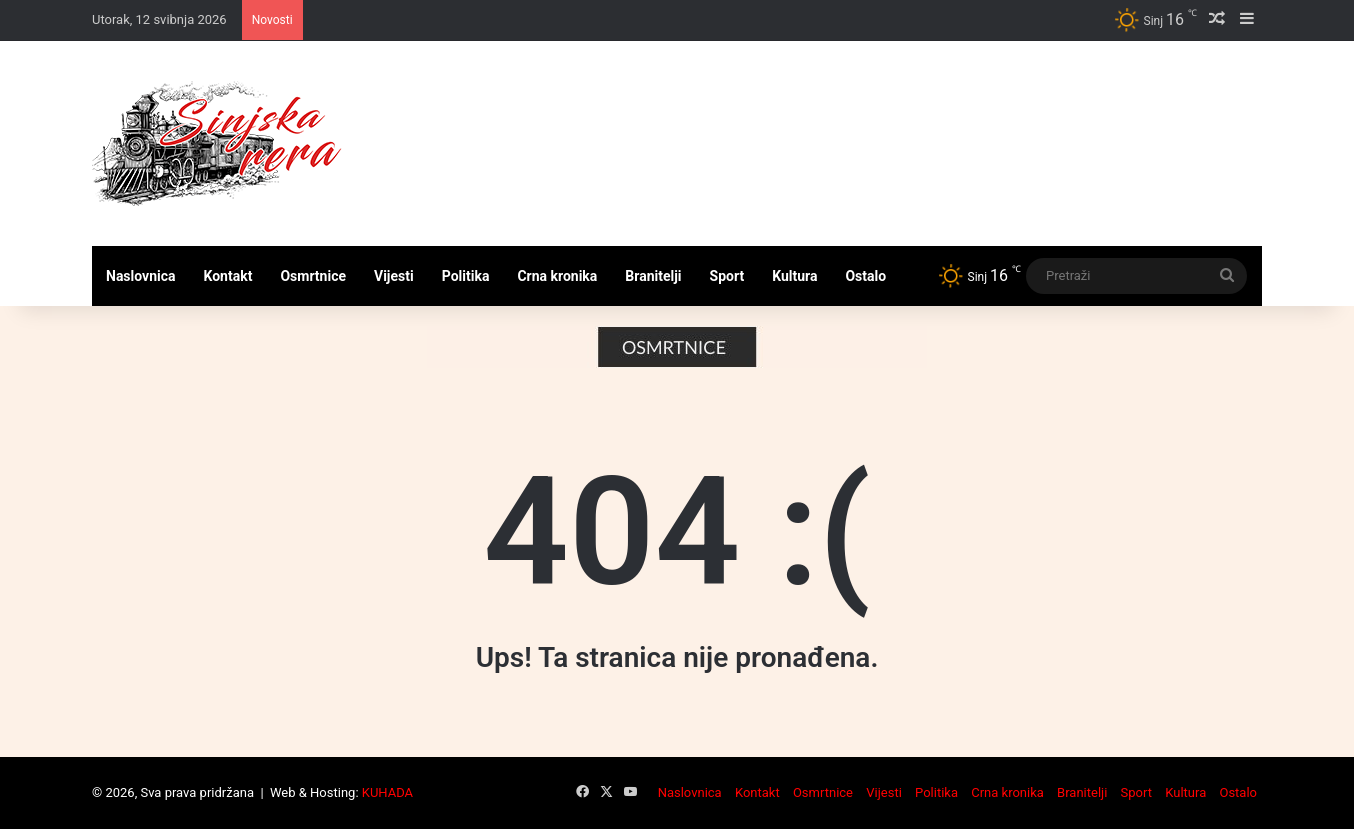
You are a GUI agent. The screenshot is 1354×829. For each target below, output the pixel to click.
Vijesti (394, 276)
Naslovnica (141, 276)
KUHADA (387, 792)
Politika (466, 276)
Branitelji (653, 276)
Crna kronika (557, 276)
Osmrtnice (313, 276)
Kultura (794, 276)
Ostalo (865, 276)
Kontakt (228, 276)
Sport (727, 276)
